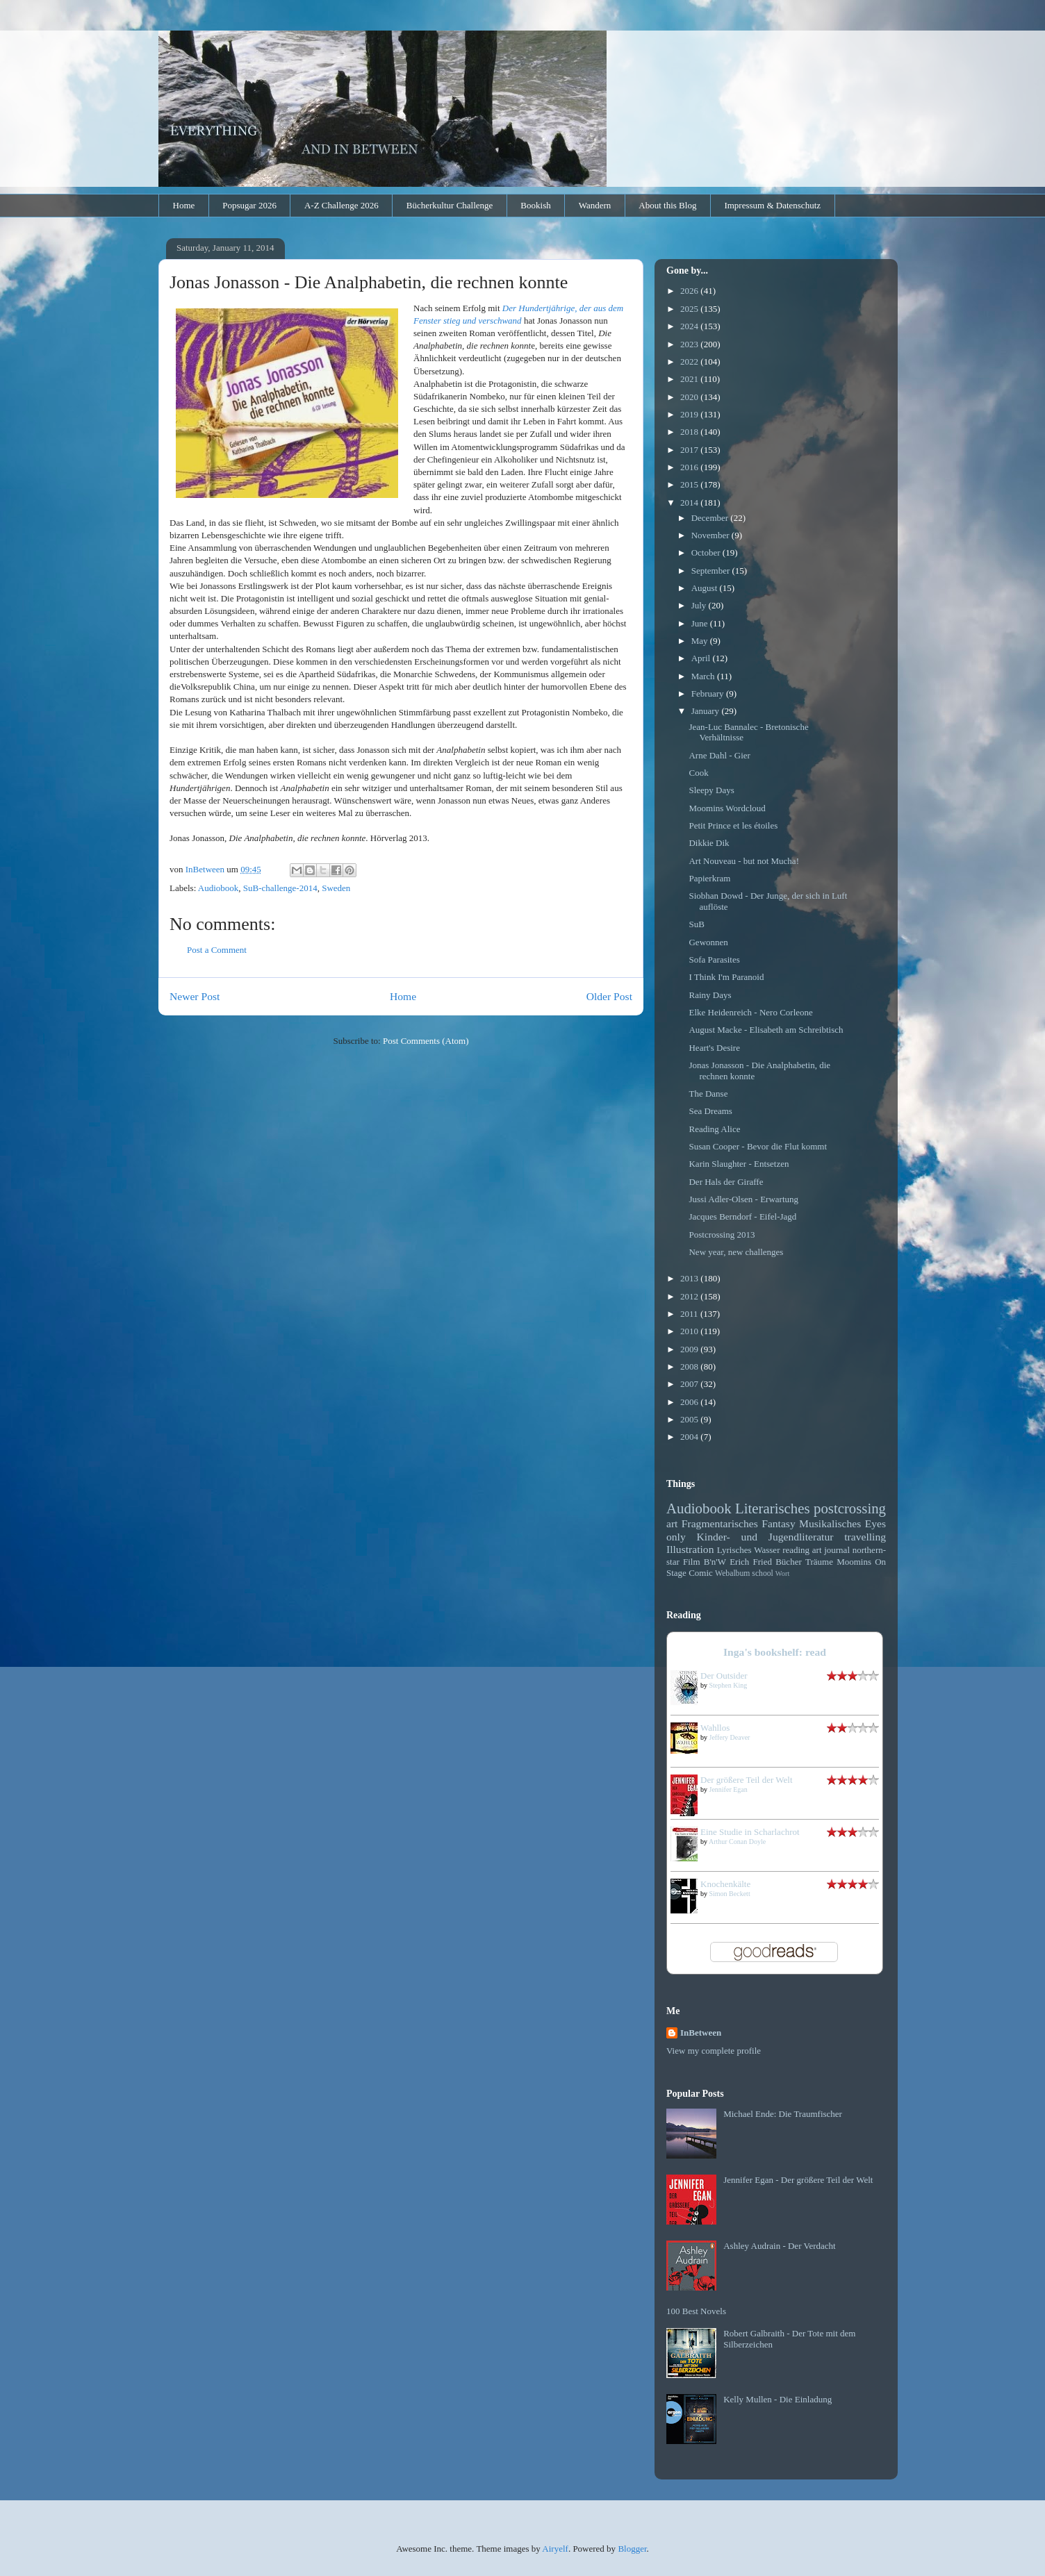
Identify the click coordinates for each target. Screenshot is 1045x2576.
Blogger (632, 2548)
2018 (690, 431)
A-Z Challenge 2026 (341, 205)
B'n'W (715, 1561)
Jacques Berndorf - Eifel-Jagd (742, 1216)
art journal (831, 1550)
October (707, 552)
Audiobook (218, 888)
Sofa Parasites (714, 959)
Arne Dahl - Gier (719, 755)
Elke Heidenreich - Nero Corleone (750, 1012)
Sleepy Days (711, 790)
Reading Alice (714, 1129)
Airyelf (555, 2548)
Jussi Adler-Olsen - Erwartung (743, 1199)
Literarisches (772, 1508)
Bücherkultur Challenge (449, 205)
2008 (690, 1366)
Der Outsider (724, 1675)
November (711, 535)
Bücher (788, 1561)
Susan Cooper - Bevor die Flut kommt (758, 1146)
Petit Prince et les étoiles (733, 825)
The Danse (708, 1093)
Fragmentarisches (720, 1523)
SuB (696, 924)
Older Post (609, 996)
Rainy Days (710, 995)
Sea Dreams (710, 1111)
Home (184, 205)
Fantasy (779, 1523)
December (711, 518)
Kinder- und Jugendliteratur (765, 1537)
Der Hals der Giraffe (726, 1182)
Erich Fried (751, 1561)
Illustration (690, 1549)
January (706, 711)
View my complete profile (713, 2050)
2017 (690, 449)
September (711, 570)
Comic (701, 1573)
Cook (698, 772)
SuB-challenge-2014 (280, 888)
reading (795, 1550)
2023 (690, 344)
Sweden (336, 888)
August (705, 588)
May (700, 640)
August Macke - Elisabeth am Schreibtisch (766, 1029)
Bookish (535, 205)
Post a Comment (217, 950)
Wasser (767, 1550)
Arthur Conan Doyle (737, 1841)
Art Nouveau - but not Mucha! (744, 861)
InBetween (700, 2032)
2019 (690, 414)
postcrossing (850, 1508)
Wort (782, 1573)
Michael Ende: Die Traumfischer (782, 2114)
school (762, 1573)
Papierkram (709, 878)
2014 (690, 502)
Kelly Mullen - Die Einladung (777, 2399)
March (704, 676)
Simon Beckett (729, 1893)
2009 (690, 1349)
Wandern (595, 205)
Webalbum (732, 1573)
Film (691, 1561)
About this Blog (667, 205)
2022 (690, 361)
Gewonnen (708, 942)
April (702, 658)
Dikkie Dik (709, 843)
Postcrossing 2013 (722, 1234)
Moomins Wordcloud (727, 808)
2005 (690, 1419)
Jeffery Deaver (729, 1737)
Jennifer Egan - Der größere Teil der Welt (798, 2180)
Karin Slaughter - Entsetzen (739, 1163)
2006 (690, 1402)
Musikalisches (830, 1523)
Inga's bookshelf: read (774, 1652)
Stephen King (728, 1685)
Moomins (854, 1561)
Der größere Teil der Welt (746, 1780)
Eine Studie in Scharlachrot (750, 1832)
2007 (690, 1384)
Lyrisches (734, 1550)
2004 (690, 1436)
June (700, 623)
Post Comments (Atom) (426, 1041)
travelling (865, 1537)
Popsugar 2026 (249, 205)
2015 (690, 484)
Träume (819, 1561)
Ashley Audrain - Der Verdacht (779, 2246)
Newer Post (195, 996)
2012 (690, 1296)
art (671, 1523)
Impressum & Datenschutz (772, 205)
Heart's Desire (714, 1047)
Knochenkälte (725, 1884)
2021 (690, 379)
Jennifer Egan (728, 1789)
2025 (690, 309)
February (708, 693)
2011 (690, 1313)
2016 (690, 467)
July (700, 605)
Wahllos (715, 1727)
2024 (690, 326)
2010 (690, 1331)
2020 (690, 397)
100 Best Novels (696, 2311)
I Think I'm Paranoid (726, 977)
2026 (690, 290)
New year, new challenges (736, 1252)
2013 (690, 1278)
